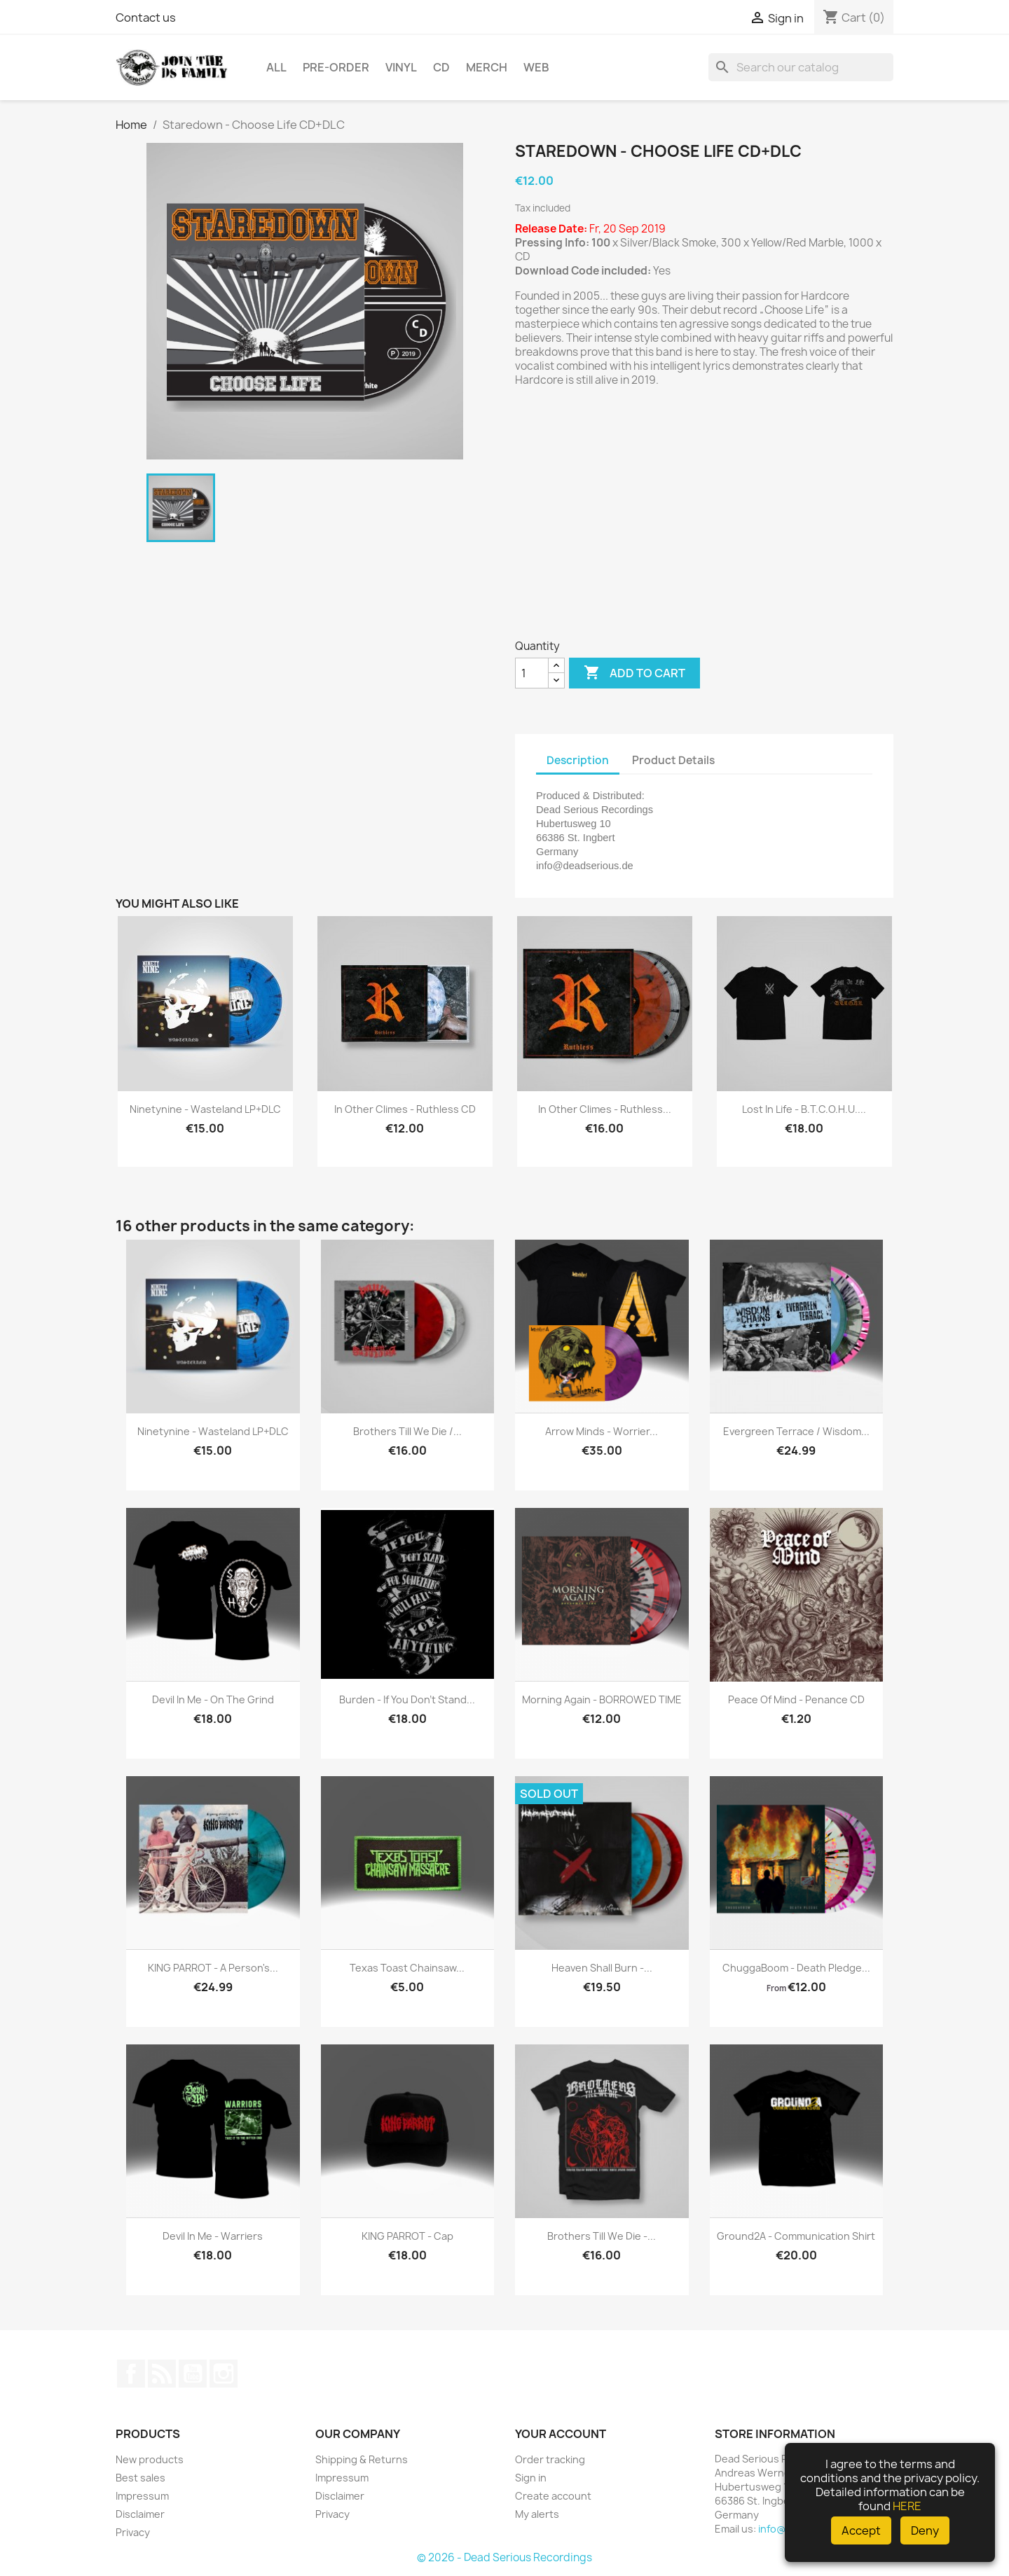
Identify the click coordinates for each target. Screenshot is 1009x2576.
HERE (907, 2506)
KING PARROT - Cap (407, 2236)
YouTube (193, 2374)
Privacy (133, 2532)
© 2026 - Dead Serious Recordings (504, 2557)
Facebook (131, 2374)
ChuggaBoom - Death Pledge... (796, 1967)
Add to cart (634, 673)
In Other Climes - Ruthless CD (405, 1109)
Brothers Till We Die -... (601, 2236)
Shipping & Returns (361, 2459)
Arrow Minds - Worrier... (601, 1431)
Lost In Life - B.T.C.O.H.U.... (804, 1109)
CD (441, 67)
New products (150, 2459)
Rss (162, 2374)
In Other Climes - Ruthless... (604, 1109)
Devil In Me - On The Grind (213, 1699)
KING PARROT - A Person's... (213, 1967)
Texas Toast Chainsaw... (407, 1967)
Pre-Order (336, 67)
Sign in (531, 2477)
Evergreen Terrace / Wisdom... (796, 1431)
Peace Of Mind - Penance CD (796, 1699)
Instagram (224, 2374)
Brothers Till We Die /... (407, 1431)
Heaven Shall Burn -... (601, 1967)
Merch (486, 67)
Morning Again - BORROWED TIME (602, 1699)
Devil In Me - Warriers (213, 2236)
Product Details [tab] (673, 760)
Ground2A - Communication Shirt (796, 2236)
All (276, 67)
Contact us (146, 17)
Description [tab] (578, 760)
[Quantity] (532, 673)
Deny (925, 2530)
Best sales (140, 2477)
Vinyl (401, 67)
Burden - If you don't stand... (407, 1699)
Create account (553, 2495)
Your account (560, 2434)
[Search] (800, 67)
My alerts (537, 2514)
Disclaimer (140, 2514)
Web (536, 67)
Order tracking (550, 2459)
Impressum (142, 2495)
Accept (861, 2530)
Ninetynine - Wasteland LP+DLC (205, 1109)
